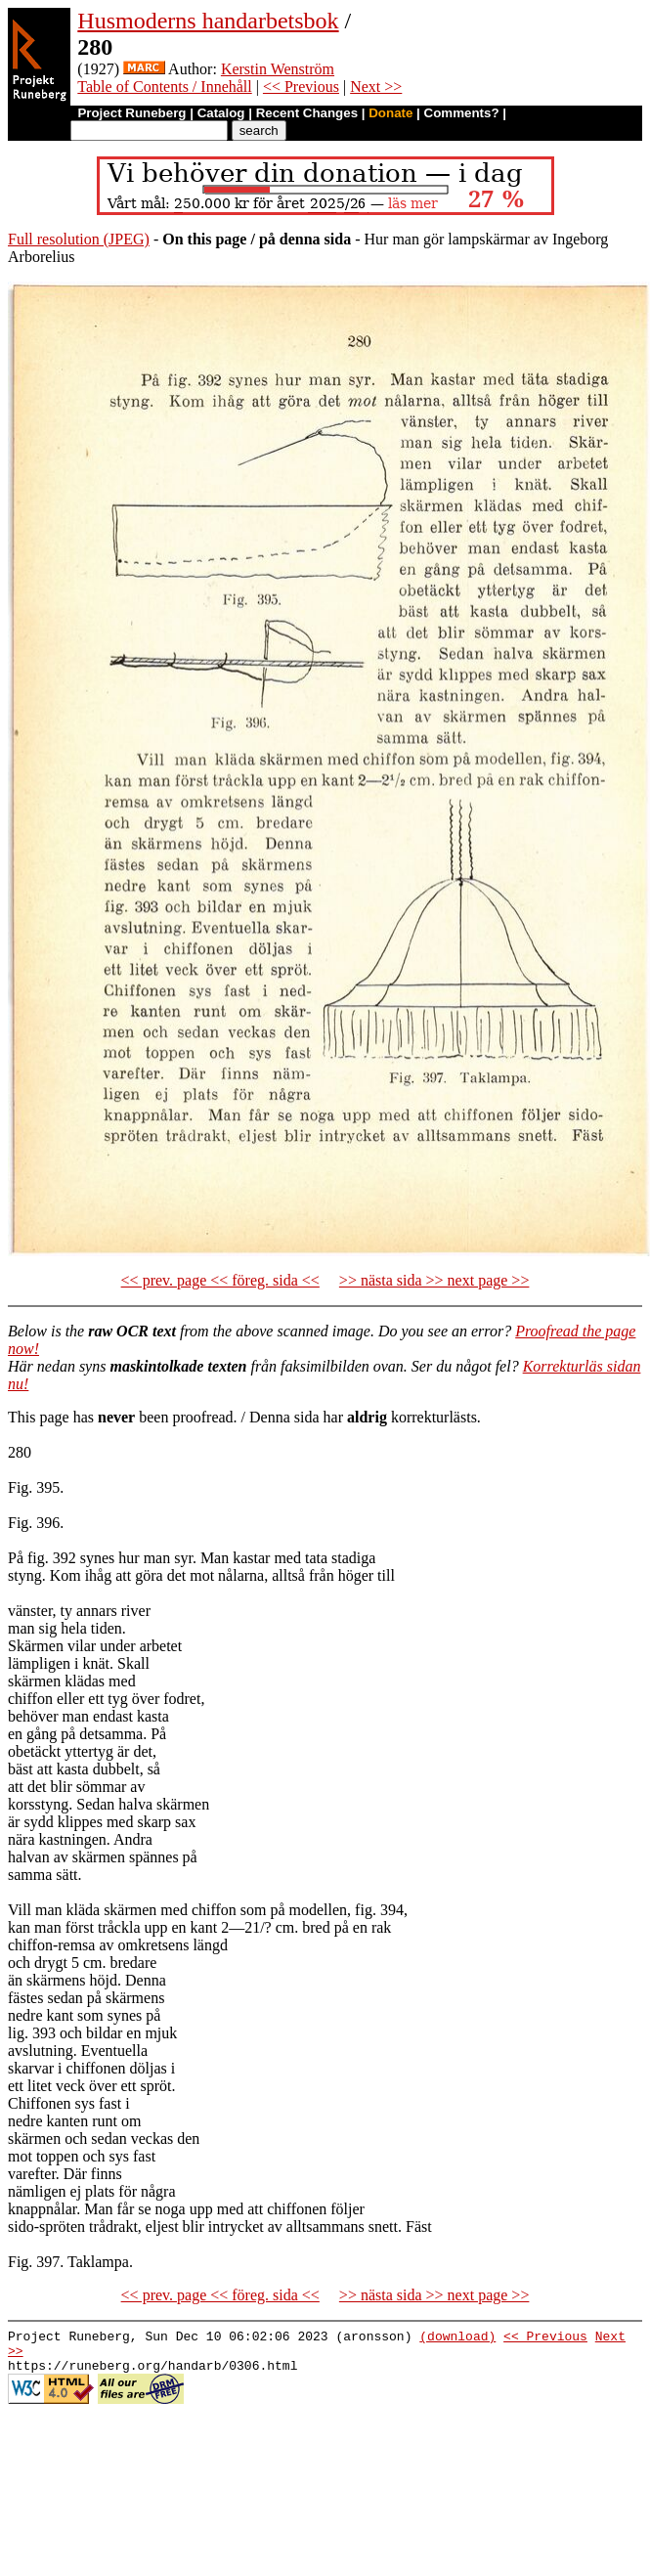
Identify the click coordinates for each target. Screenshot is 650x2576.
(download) (457, 2338)
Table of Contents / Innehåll (164, 86)
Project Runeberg (131, 113)
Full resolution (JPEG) (79, 239)
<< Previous (301, 86)
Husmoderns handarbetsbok (207, 20)
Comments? (461, 113)
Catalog (221, 113)
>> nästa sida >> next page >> (434, 1280)
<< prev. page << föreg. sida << (220, 1280)
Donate (390, 113)
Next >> (376, 86)
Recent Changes (307, 113)
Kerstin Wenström (277, 69)
